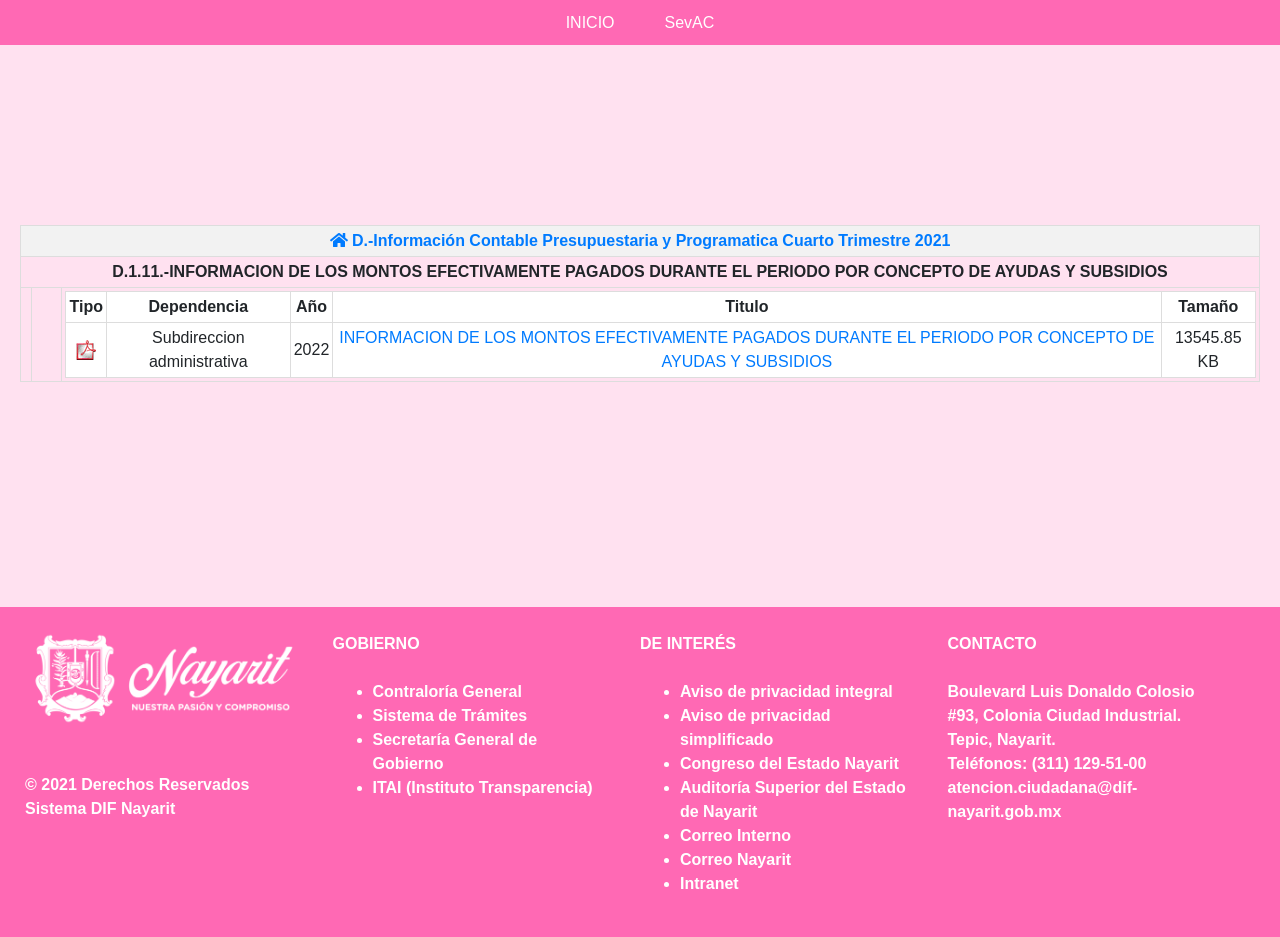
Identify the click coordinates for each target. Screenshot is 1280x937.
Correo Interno (735, 835)
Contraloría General (447, 691)
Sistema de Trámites (450, 715)
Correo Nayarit (735, 859)
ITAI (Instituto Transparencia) (483, 787)
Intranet (709, 883)
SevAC (690, 22)
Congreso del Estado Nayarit (789, 763)
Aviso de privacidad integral (786, 691)
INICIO (590, 22)
